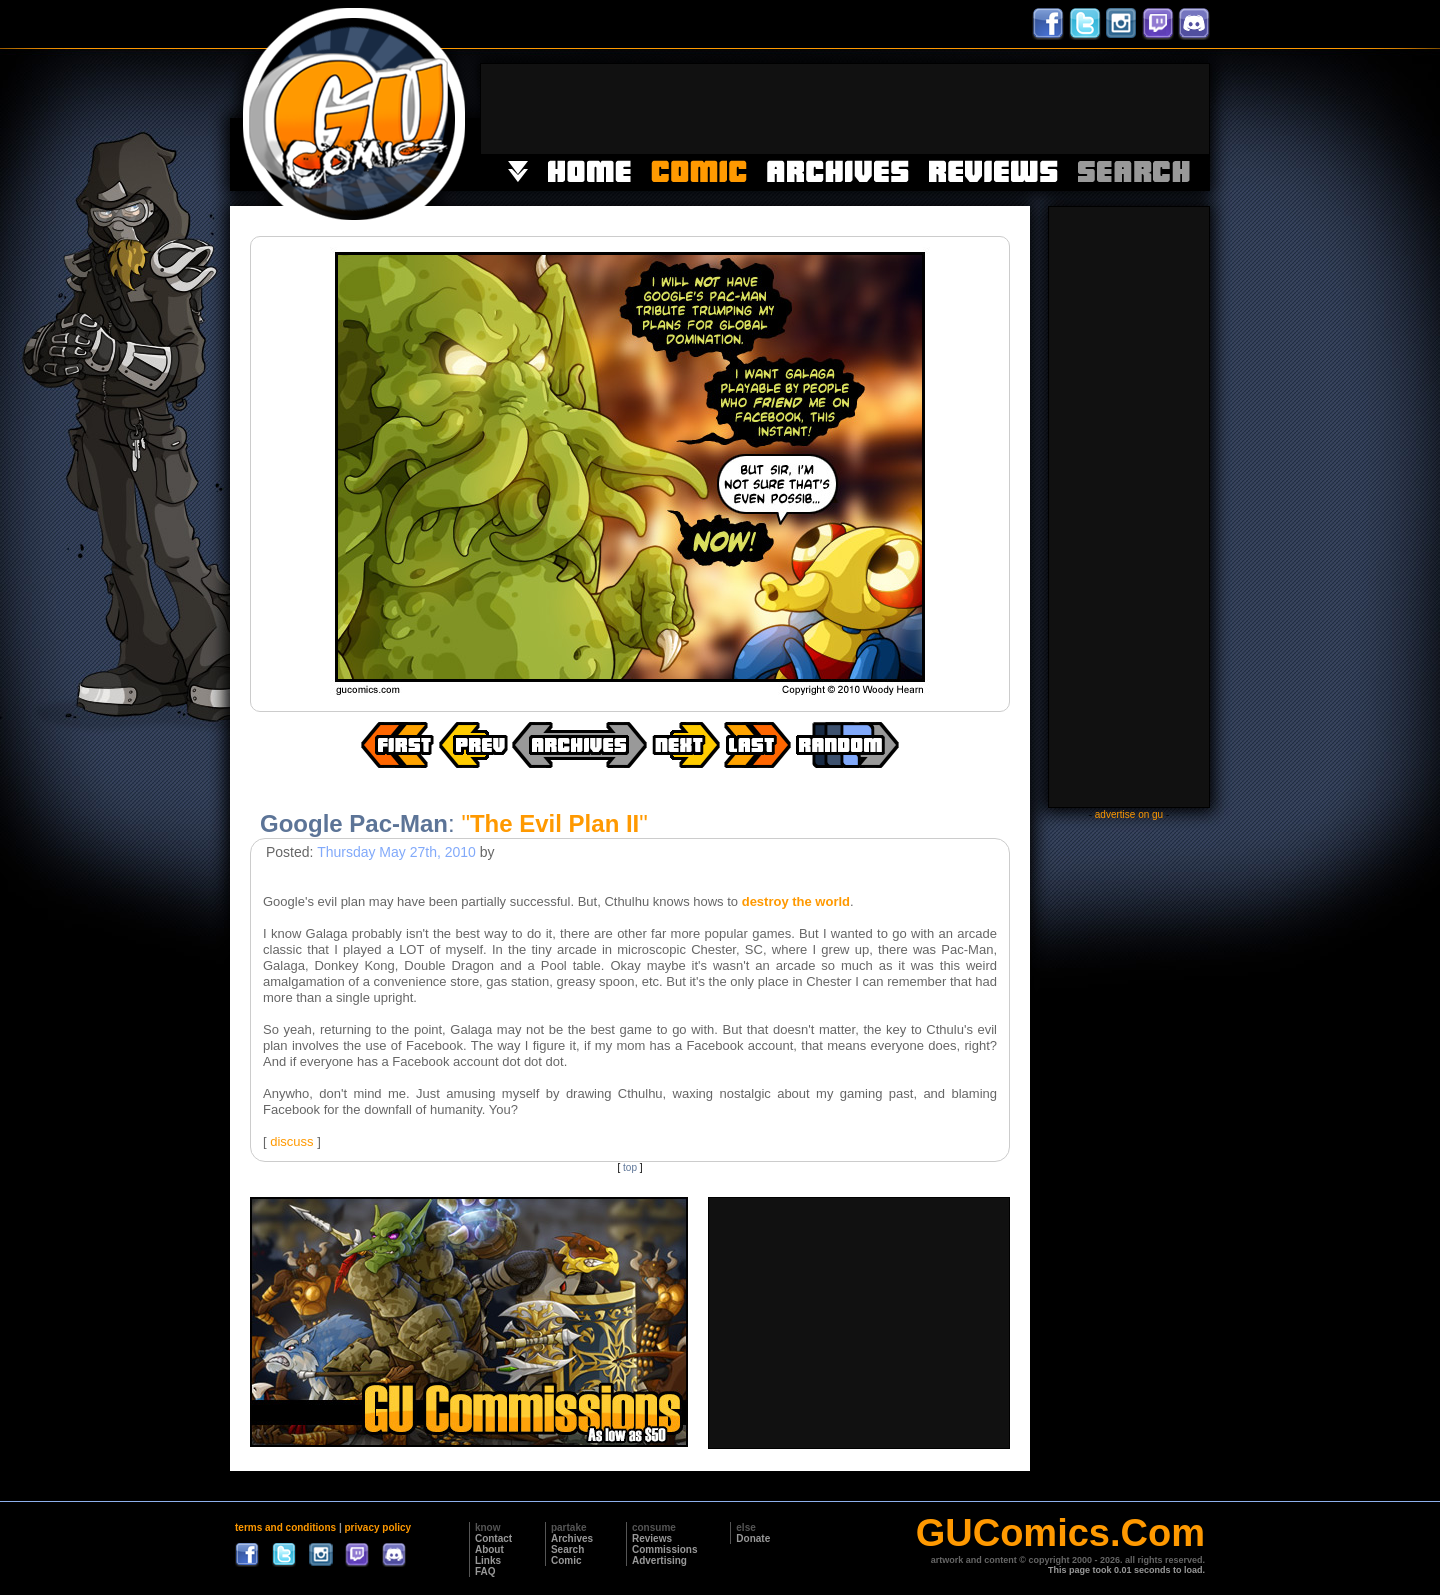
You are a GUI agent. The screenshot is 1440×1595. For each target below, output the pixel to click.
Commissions (665, 1549)
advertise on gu (1129, 814)
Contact (493, 1538)
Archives (572, 1538)
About (489, 1549)
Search (567, 1549)
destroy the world (796, 901)
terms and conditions (285, 1527)
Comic (566, 1560)
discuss (291, 1141)
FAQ (485, 1571)
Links (488, 1560)
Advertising (659, 1560)
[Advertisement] (845, 109)
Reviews (652, 1538)
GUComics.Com (1060, 1533)
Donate (753, 1538)
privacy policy (377, 1527)
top (630, 1167)
